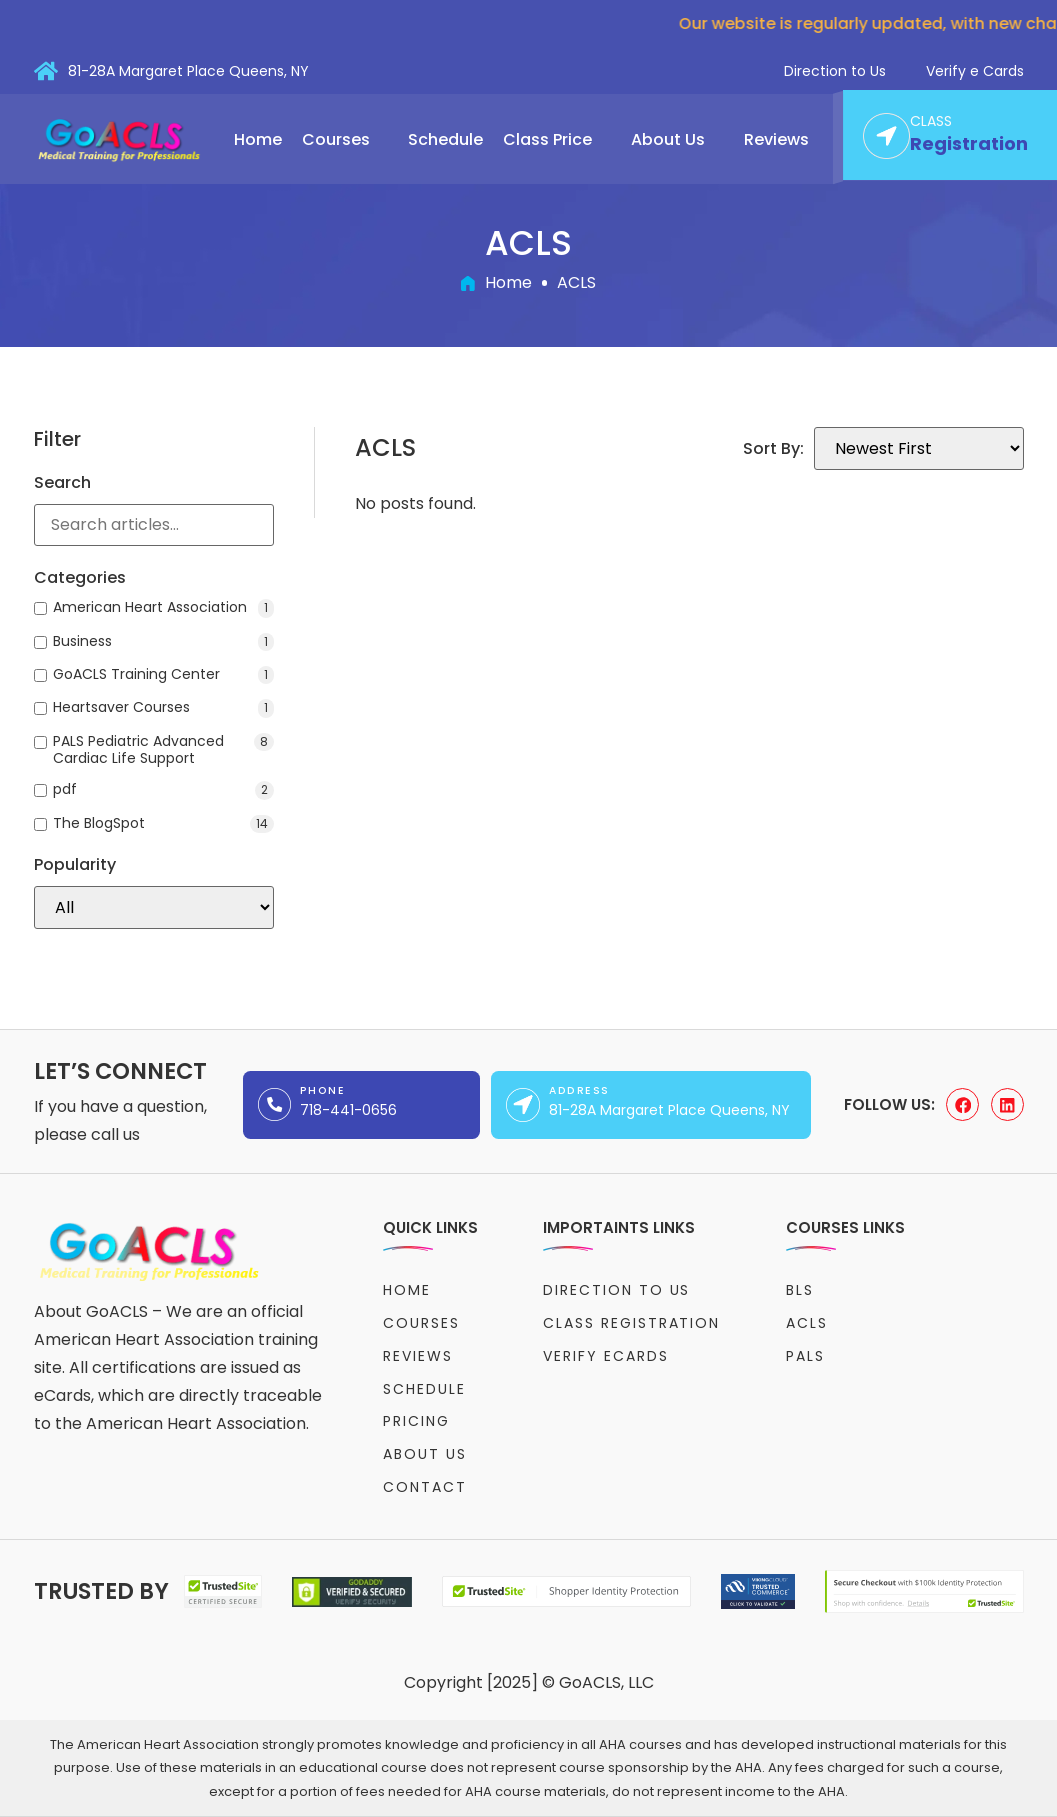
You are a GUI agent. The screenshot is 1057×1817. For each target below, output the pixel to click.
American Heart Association (163, 608)
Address (579, 1090)
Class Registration (631, 1323)
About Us (677, 140)
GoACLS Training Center (163, 675)
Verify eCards (605, 1356)
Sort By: (773, 449)
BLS (800, 1290)
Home (258, 140)
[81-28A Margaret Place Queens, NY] (46, 71)
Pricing (416, 1421)
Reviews (776, 140)
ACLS (807, 1323)
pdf (163, 790)
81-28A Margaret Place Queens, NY (188, 71)
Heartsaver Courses (163, 708)
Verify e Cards (975, 71)
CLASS (931, 121)
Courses (345, 140)
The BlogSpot (163, 824)
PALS (805, 1356)
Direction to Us (835, 71)
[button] (345, 140)
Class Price (557, 140)
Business (163, 642)
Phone (322, 1090)
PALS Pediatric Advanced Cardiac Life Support (163, 750)
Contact (425, 1487)
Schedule (445, 140)
